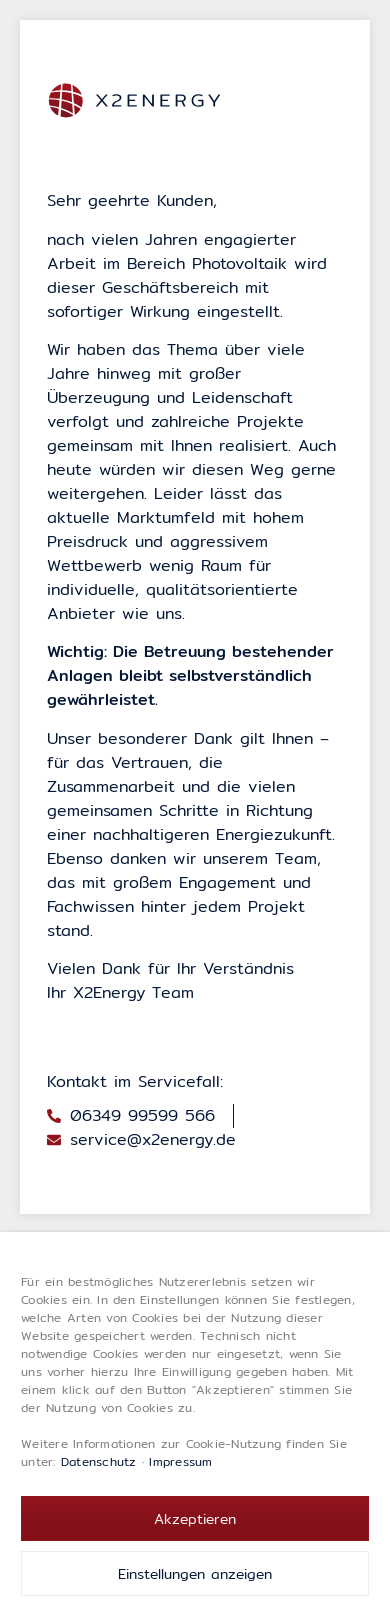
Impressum (180, 1461)
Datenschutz (99, 1461)
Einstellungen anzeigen (195, 1574)
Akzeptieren (195, 1519)
